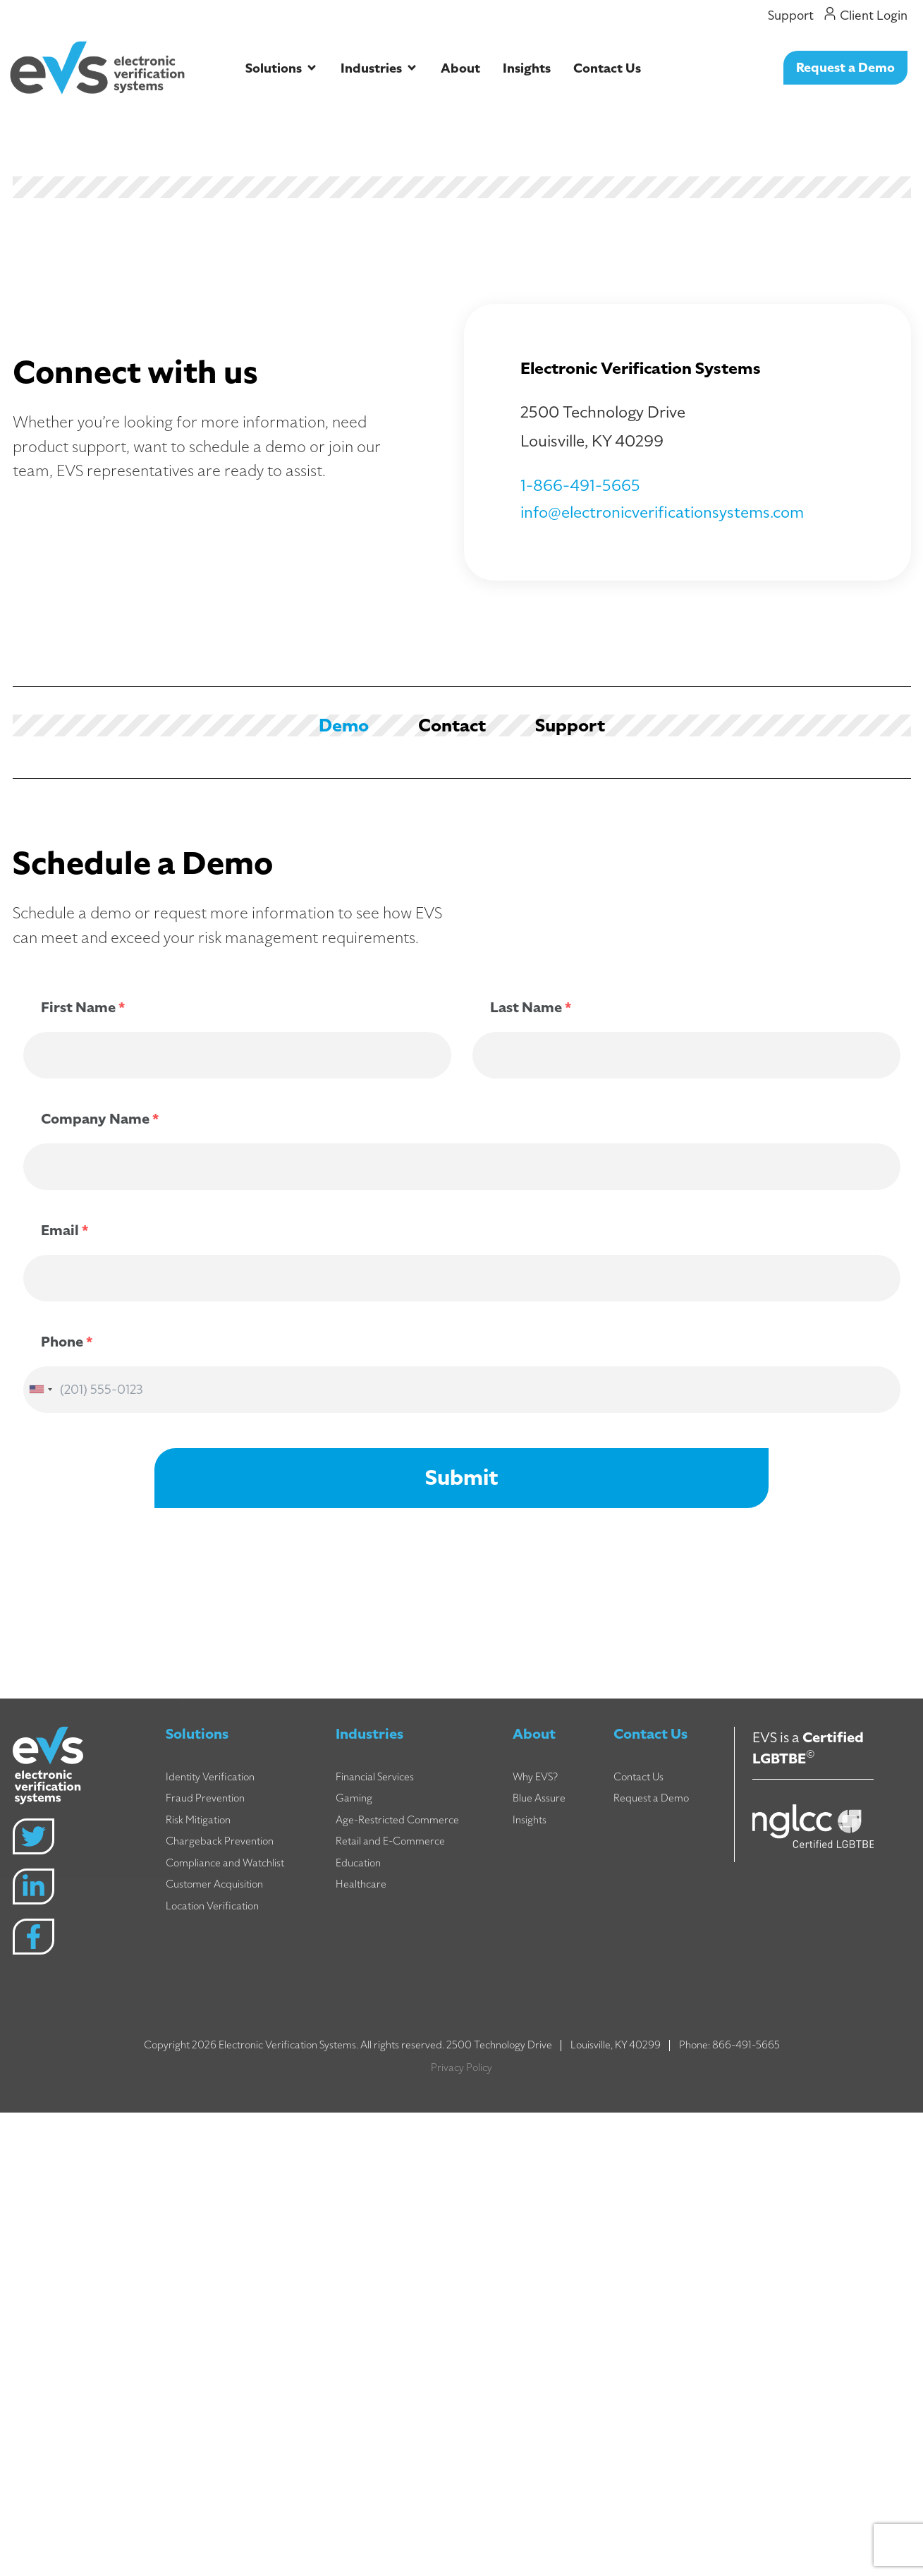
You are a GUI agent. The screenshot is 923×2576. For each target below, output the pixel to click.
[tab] (343, 725)
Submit (461, 1478)
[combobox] (40, 1389)
